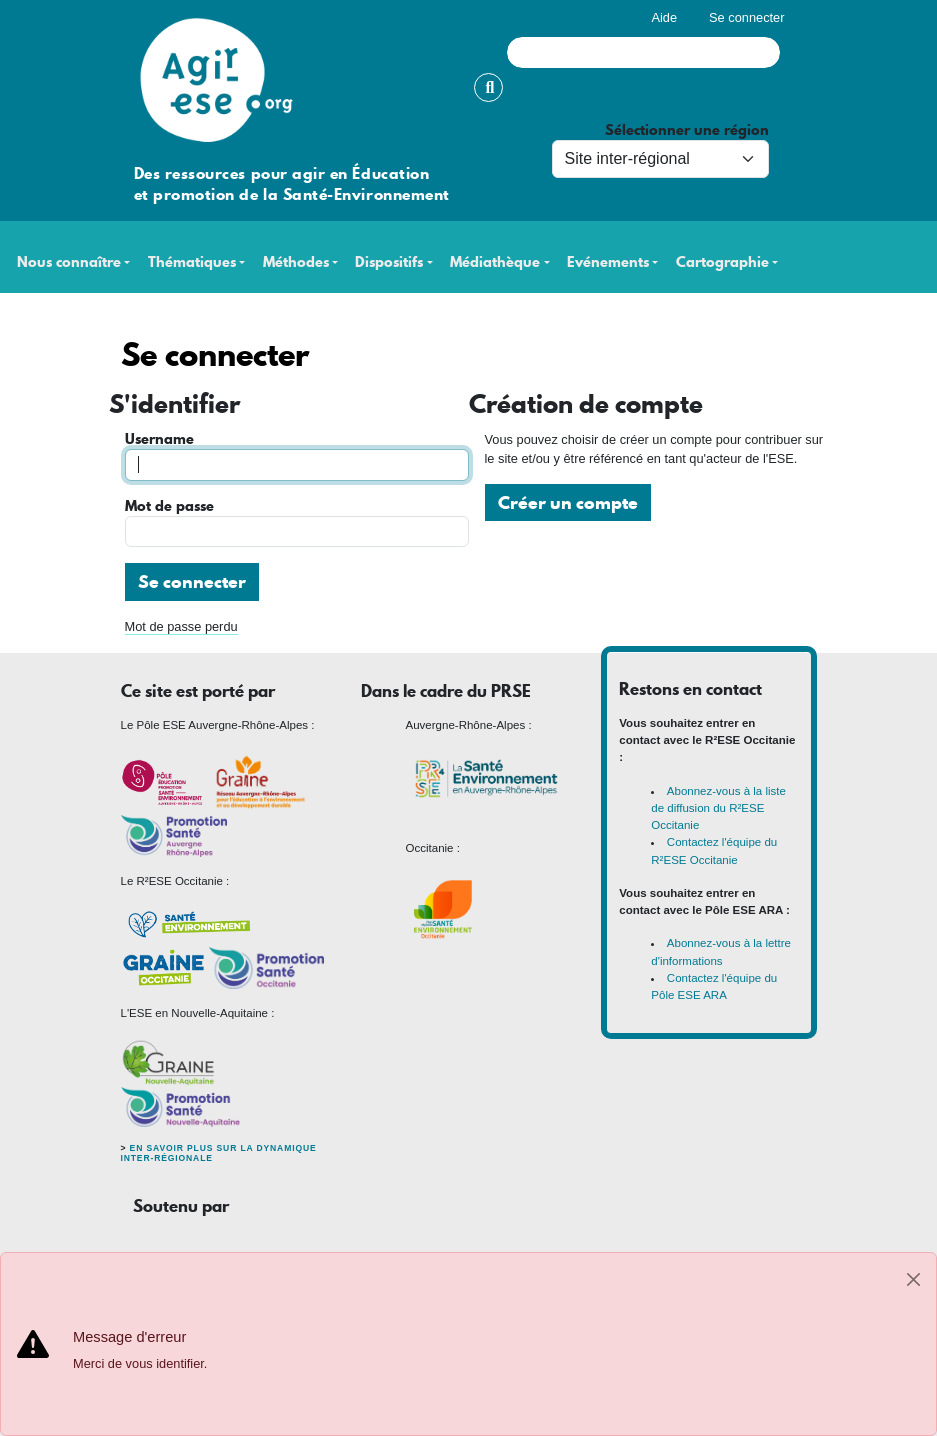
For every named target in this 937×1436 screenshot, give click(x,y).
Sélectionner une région (687, 130)
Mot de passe (169, 506)
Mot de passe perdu (181, 626)
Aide (664, 17)
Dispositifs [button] (389, 262)
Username (159, 439)
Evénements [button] (608, 262)
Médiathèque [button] (495, 262)
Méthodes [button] (296, 262)
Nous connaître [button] (69, 262)
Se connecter (746, 17)
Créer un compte (568, 502)
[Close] (913, 1279)
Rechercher (488, 87)
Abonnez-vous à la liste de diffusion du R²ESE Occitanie (718, 808)
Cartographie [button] (722, 262)
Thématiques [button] (192, 262)
